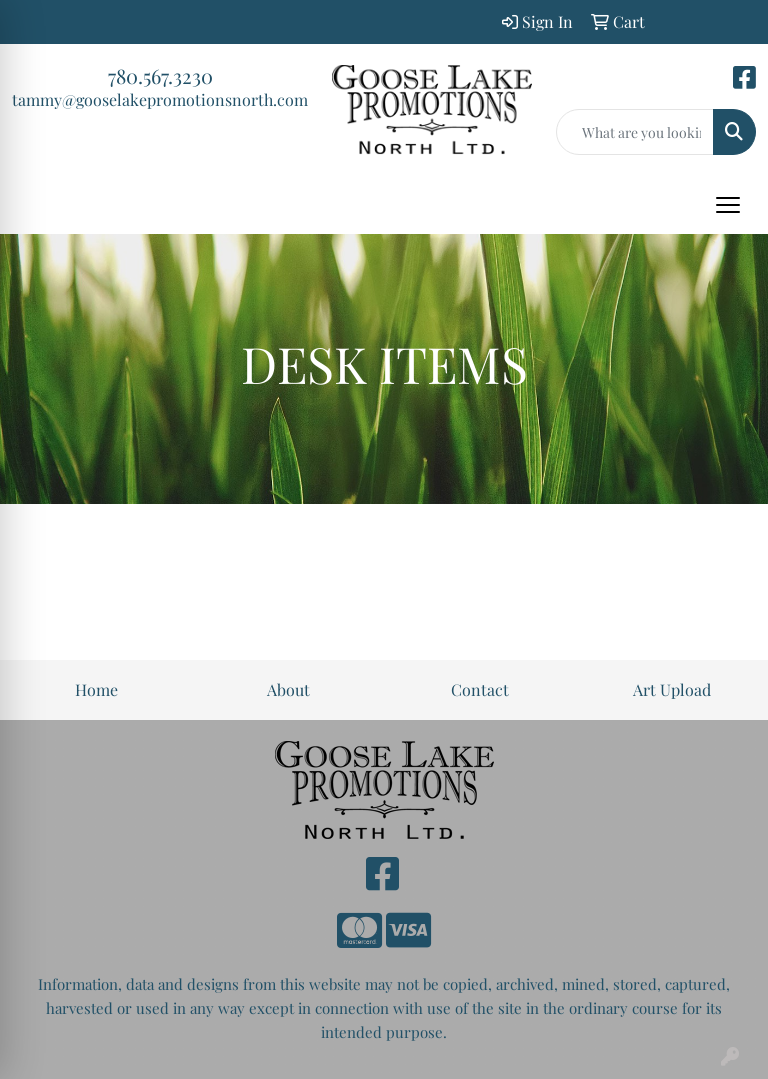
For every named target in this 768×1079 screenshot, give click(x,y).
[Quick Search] (635, 132)
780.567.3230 (160, 75)
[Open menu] (728, 205)
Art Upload (672, 689)
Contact (480, 689)
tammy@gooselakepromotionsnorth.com (160, 99)
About (288, 689)
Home (96, 689)
